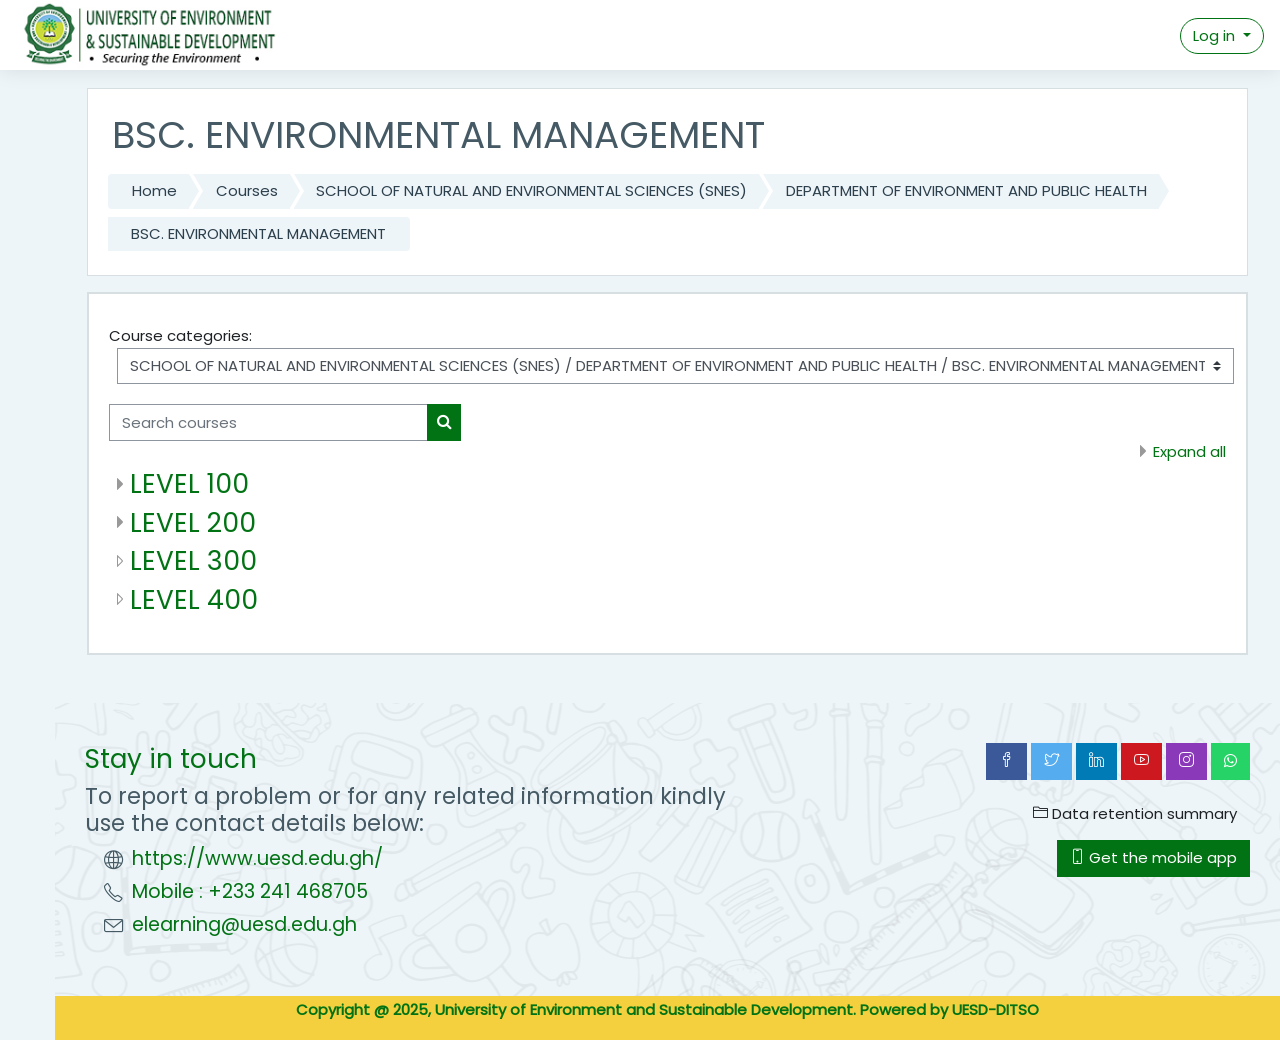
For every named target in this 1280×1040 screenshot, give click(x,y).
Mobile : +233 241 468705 (250, 891)
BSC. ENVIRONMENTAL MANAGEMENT (258, 233)
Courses (247, 190)
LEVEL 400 (194, 599)
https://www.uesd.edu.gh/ (257, 858)
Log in (1216, 35)
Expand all (1189, 451)
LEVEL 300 (193, 560)
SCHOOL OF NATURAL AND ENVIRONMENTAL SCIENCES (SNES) (531, 190)
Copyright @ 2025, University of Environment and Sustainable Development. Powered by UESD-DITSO (667, 1009)
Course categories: (180, 335)
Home (154, 190)
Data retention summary (1135, 813)
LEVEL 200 (193, 522)
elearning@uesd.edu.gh (244, 924)
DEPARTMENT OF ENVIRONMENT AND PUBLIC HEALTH (966, 190)
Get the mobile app (1153, 857)
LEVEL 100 (189, 483)
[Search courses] (268, 422)
